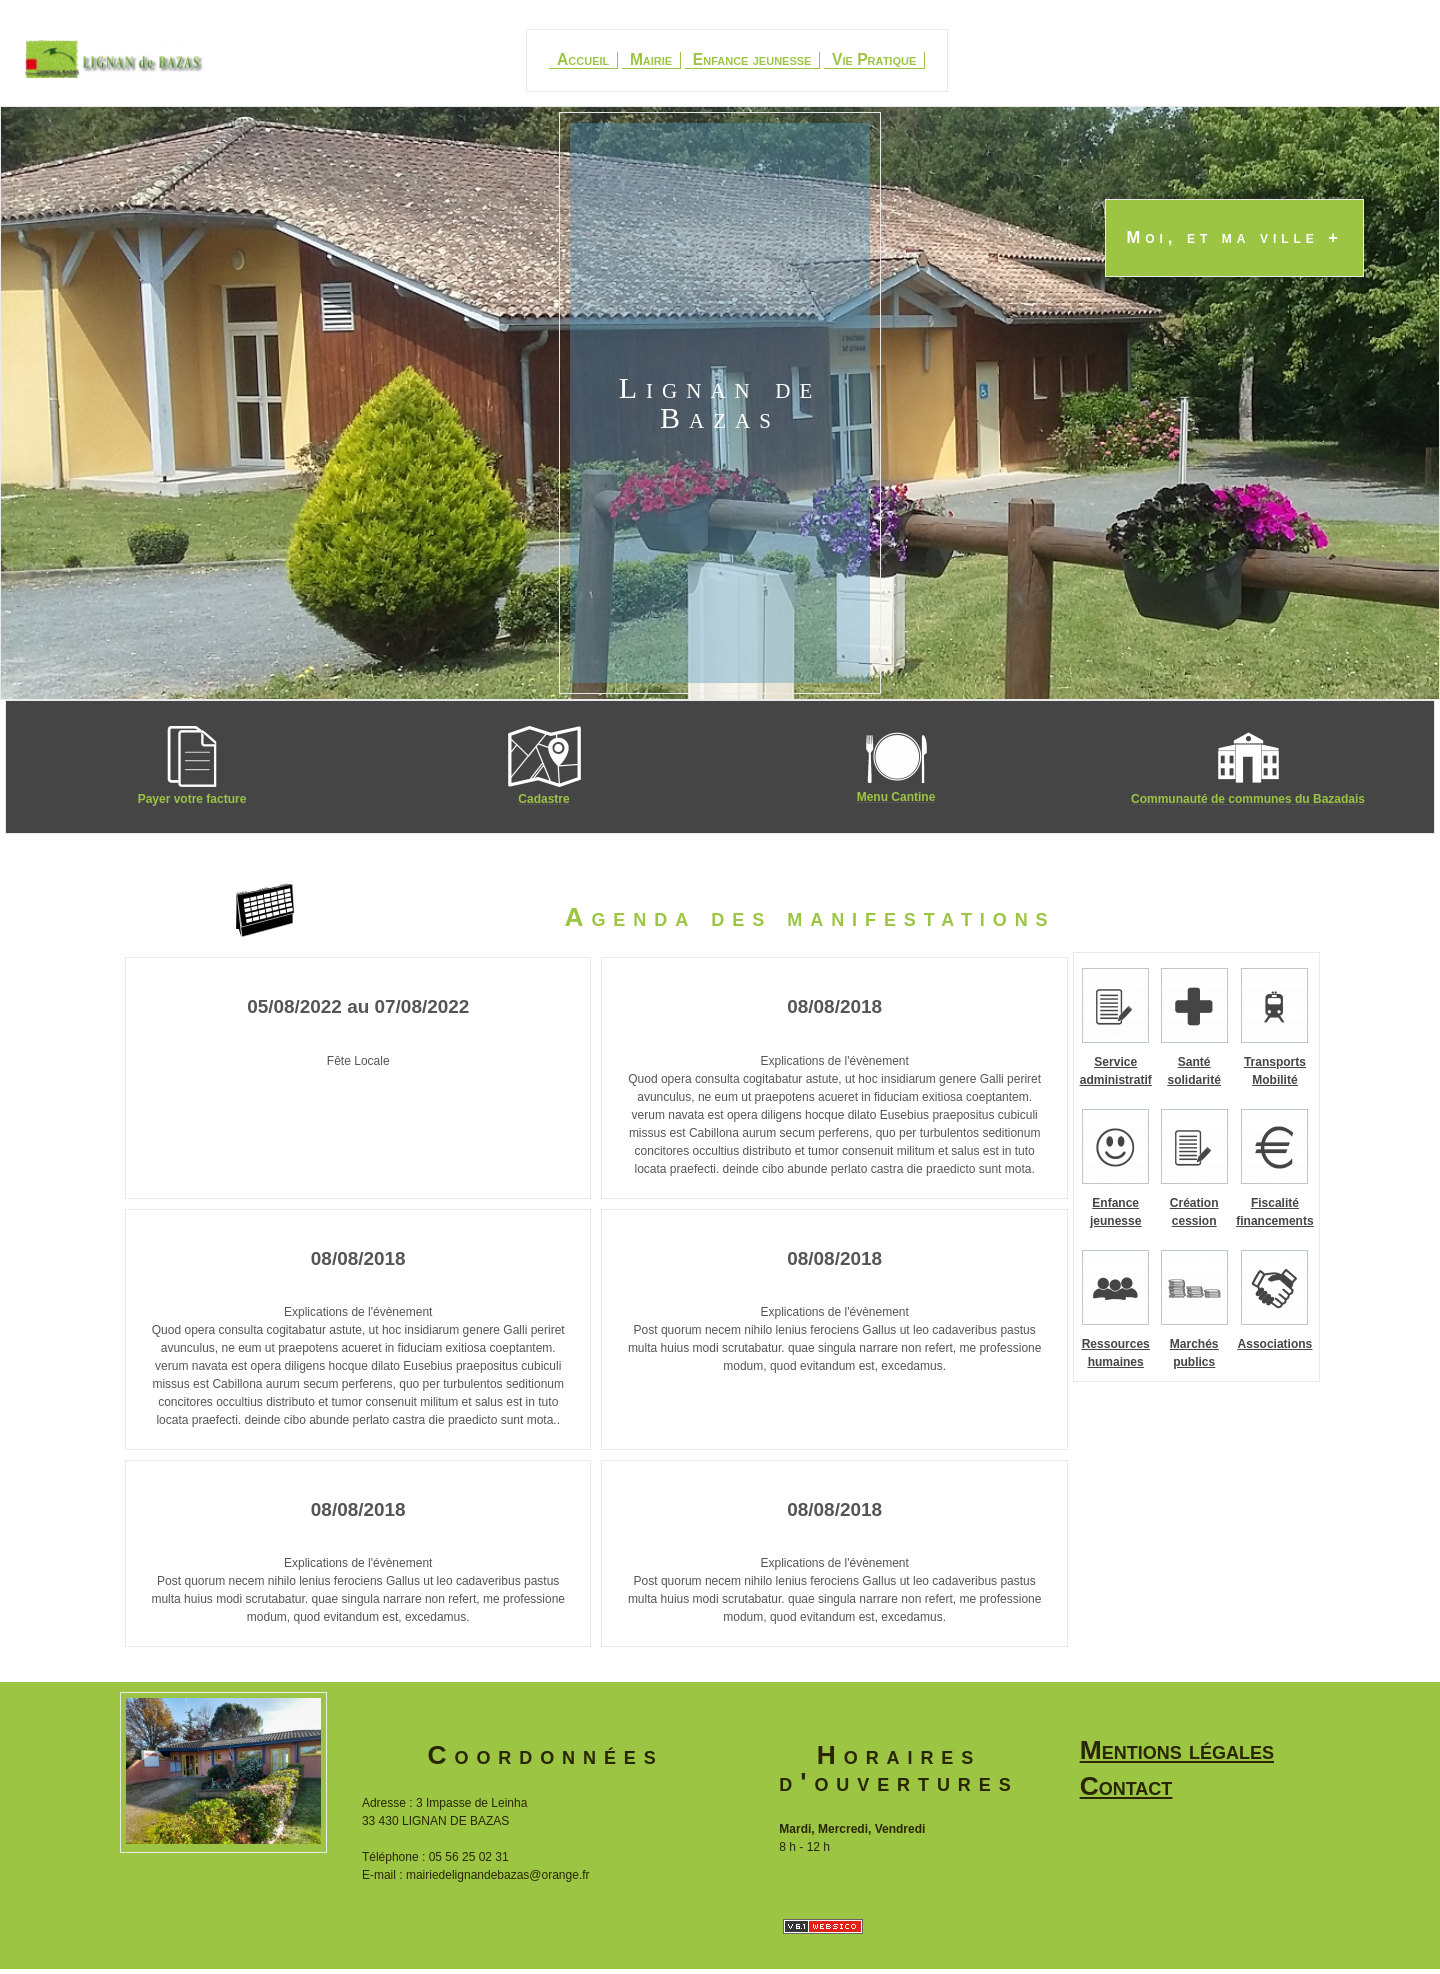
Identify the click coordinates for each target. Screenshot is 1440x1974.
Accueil (583, 60)
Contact (1126, 1786)
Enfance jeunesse (752, 60)
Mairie (651, 60)
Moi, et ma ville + (1234, 238)
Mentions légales (1177, 1750)
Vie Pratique (874, 60)
